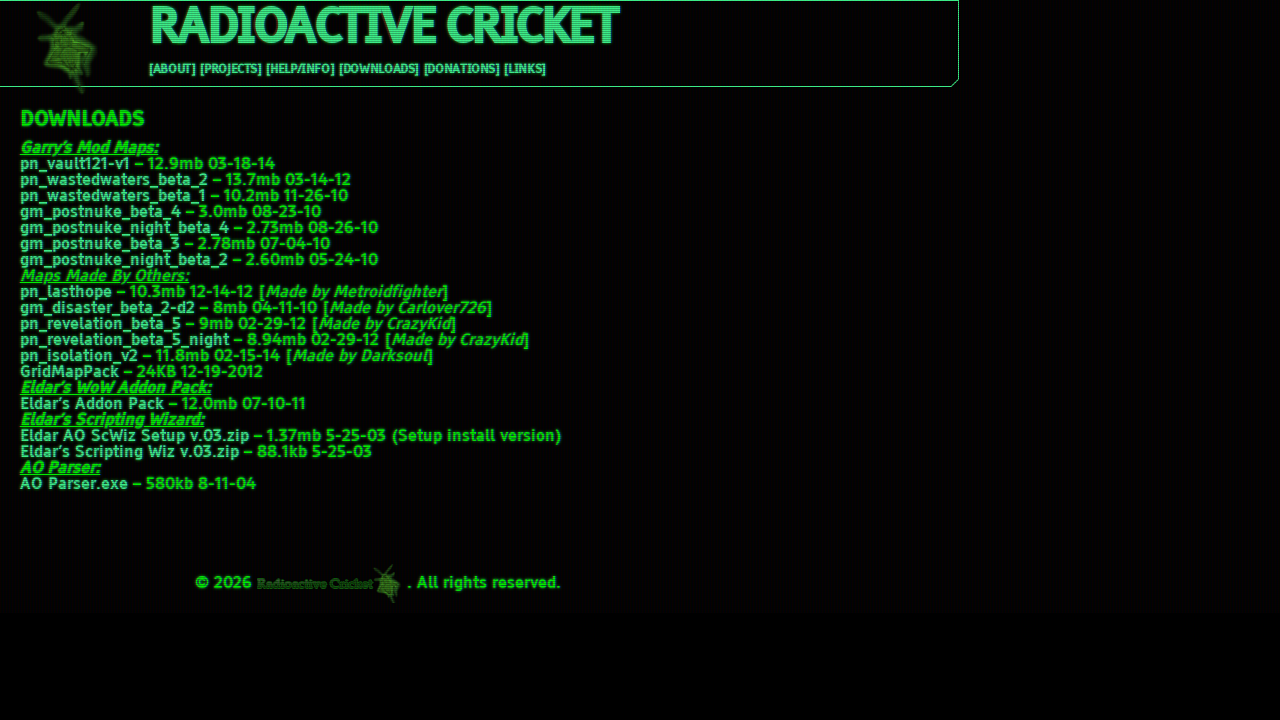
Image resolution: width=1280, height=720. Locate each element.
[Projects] (230, 70)
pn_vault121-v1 (75, 165)
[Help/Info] (299, 70)
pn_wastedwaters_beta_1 (113, 197)
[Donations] (461, 70)
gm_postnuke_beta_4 (100, 213)
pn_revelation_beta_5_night (124, 341)
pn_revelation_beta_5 (100, 325)
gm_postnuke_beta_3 (100, 245)
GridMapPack (69, 373)
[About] (171, 70)
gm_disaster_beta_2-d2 (107, 309)
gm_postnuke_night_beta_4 (124, 229)
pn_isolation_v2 (79, 357)
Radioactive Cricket (382, 30)
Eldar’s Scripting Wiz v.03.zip (129, 453)
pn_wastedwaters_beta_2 (114, 181)
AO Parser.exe (74, 485)
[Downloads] (378, 70)
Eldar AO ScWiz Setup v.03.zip (134, 437)
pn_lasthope (66, 293)
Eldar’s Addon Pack (92, 405)
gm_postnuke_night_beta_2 (124, 261)
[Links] (524, 70)
